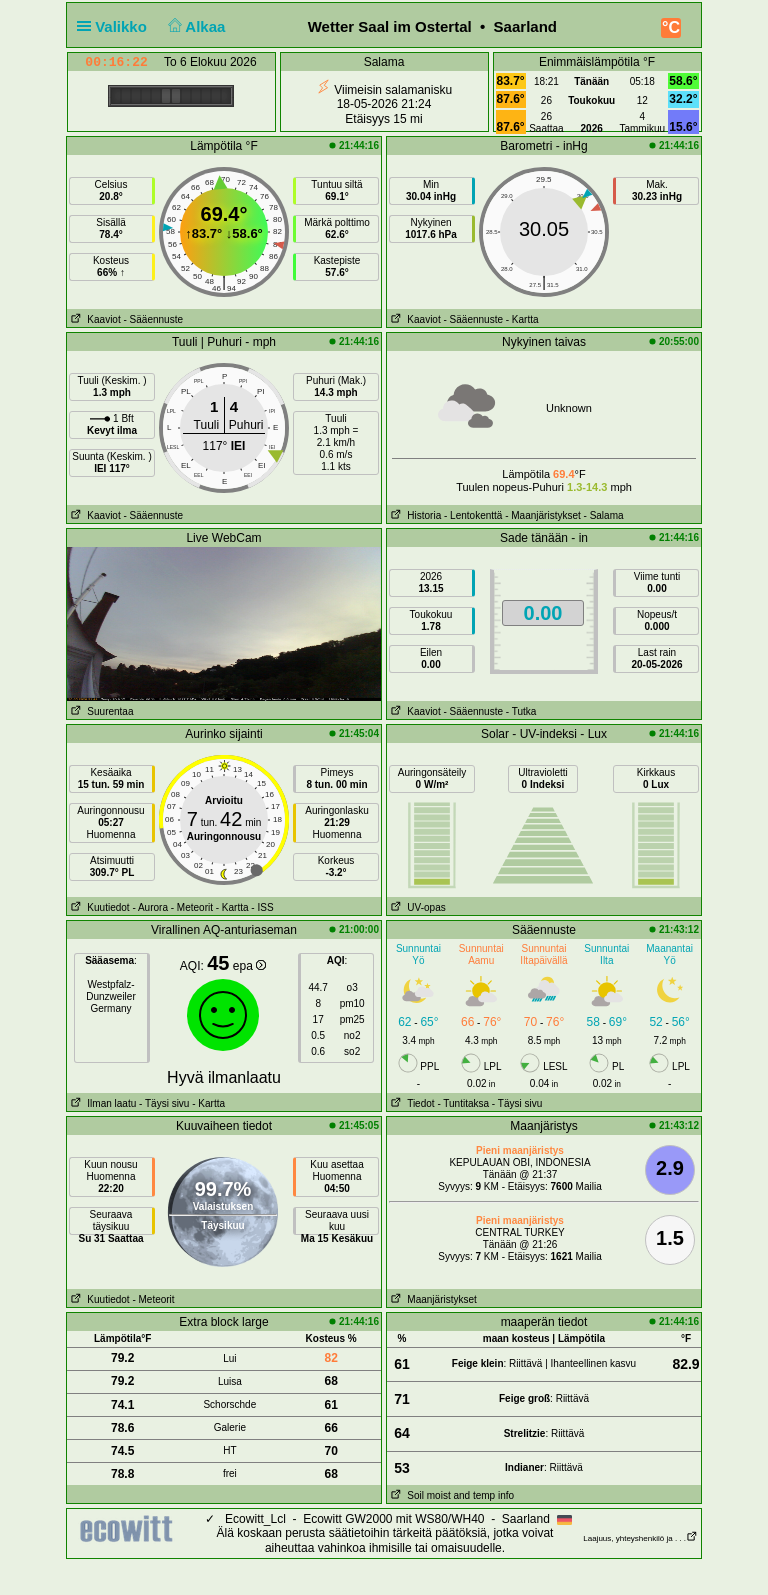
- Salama (604, 515)
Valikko (116, 26)
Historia (414, 515)
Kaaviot (94, 319)
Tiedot (411, 1103)
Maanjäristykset (432, 1299)
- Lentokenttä (473, 515)
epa (249, 966)
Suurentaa (100, 711)
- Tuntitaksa (463, 1103)
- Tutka (521, 711)
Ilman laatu (101, 1103)
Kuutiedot (98, 907)
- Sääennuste (153, 319)
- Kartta (522, 319)
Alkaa (194, 26)
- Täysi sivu (164, 1103)
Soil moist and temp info (450, 1495)
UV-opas (416, 907)
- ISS (262, 907)
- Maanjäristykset (543, 515)
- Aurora (150, 907)
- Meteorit (192, 907)
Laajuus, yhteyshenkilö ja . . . (640, 1538)
